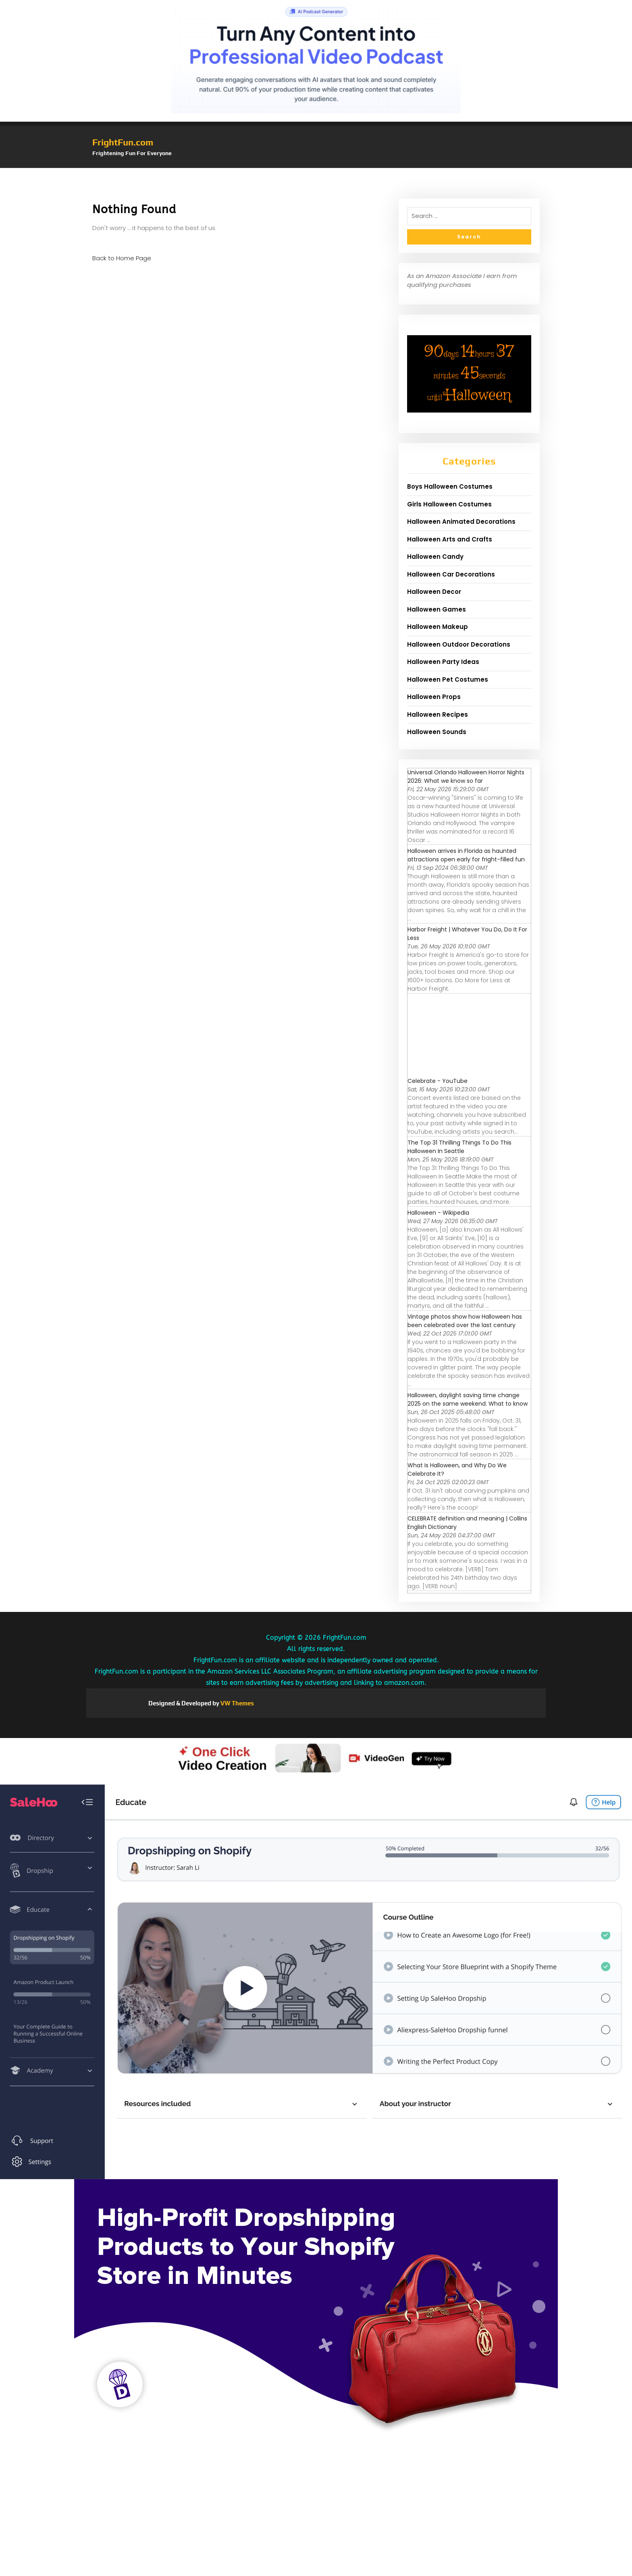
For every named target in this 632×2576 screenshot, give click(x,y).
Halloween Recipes (437, 714)
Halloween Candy (435, 556)
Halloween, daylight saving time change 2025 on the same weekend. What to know (467, 1399)
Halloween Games (436, 609)
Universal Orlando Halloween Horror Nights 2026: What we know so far (465, 776)
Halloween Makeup (437, 626)
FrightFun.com (122, 142)
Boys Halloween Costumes (450, 486)
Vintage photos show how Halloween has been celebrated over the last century (464, 1321)
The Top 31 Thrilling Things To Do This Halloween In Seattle (459, 1147)
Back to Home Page (121, 258)
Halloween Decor (434, 591)
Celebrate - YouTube (437, 1081)
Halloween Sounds (436, 732)
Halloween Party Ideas (443, 661)
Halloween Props (434, 697)
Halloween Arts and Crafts (449, 539)
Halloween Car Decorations (451, 574)
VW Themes (236, 1703)
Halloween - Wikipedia (438, 1213)
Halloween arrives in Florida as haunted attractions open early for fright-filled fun (466, 855)
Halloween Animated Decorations (461, 521)
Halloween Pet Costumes (447, 679)
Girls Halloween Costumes (449, 504)
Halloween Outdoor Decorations (458, 644)
